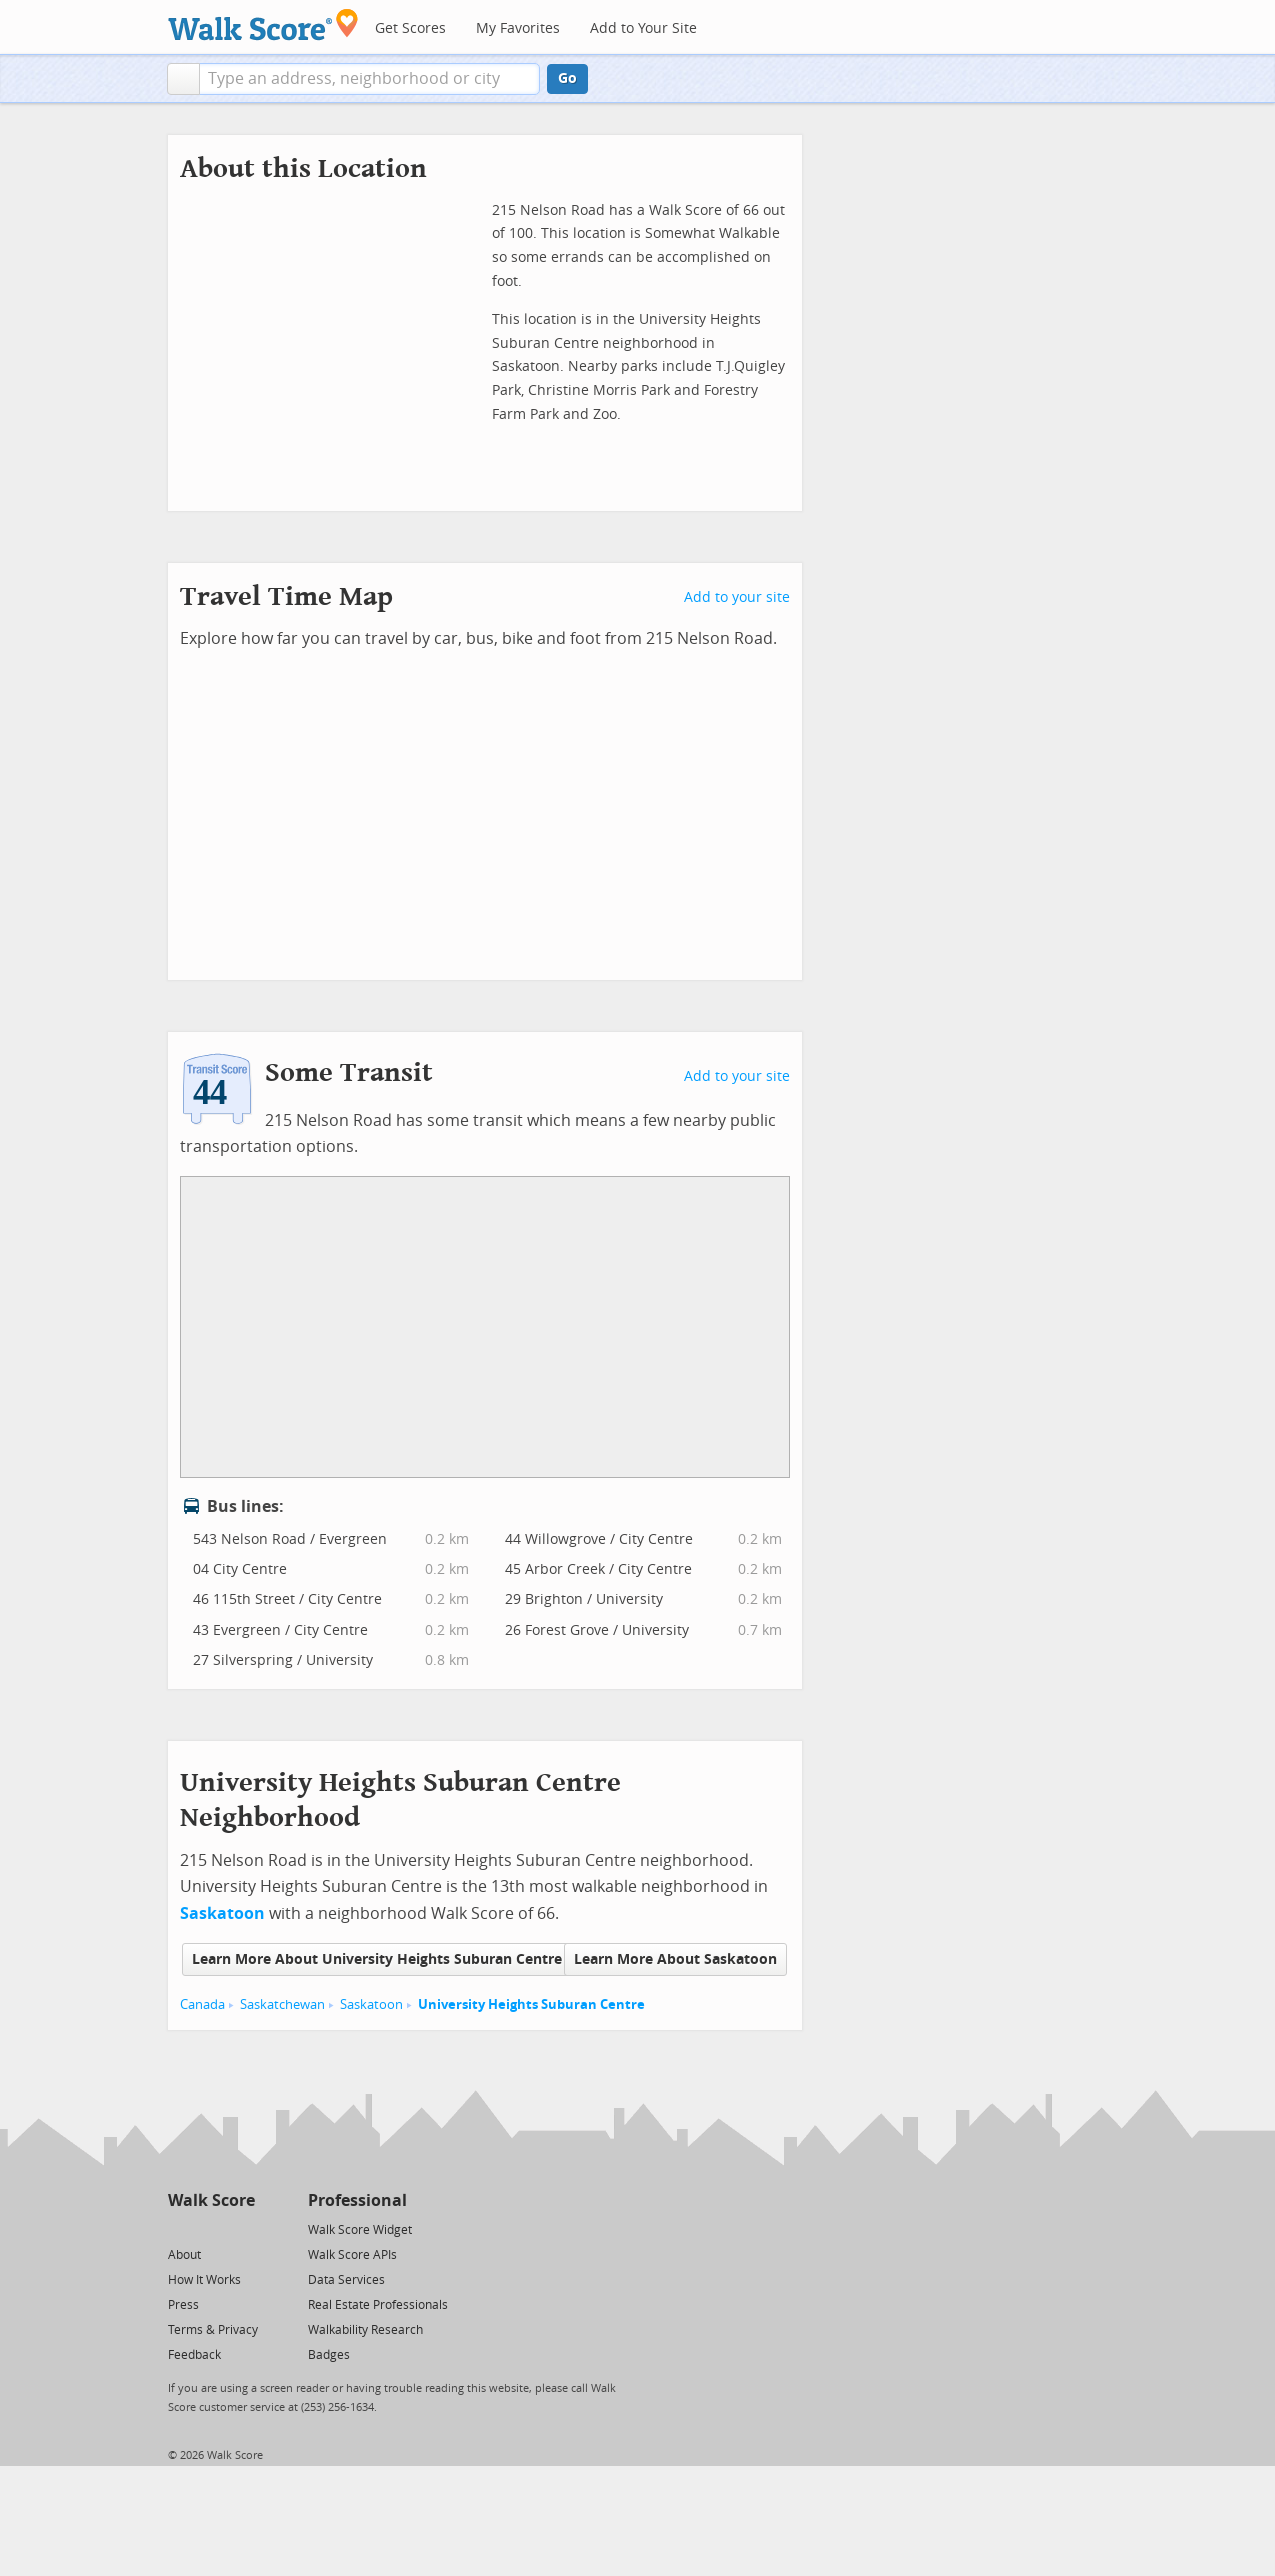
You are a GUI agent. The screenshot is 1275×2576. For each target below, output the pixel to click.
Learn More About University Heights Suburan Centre (377, 1959)
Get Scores (410, 28)
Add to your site (737, 597)
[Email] (241, 2228)
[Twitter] (179, 2228)
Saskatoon (371, 2004)
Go (567, 78)
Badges (329, 2355)
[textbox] (369, 79)
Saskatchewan (282, 2004)
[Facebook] (210, 2228)
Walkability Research (365, 2330)
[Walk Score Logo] (263, 24)
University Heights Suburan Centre (531, 2004)
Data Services (346, 2280)
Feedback (194, 2355)
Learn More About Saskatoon (675, 1959)
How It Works (204, 2280)
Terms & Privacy (213, 2330)
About (184, 2255)
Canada (202, 2004)
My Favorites (518, 28)
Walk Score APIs (352, 2255)
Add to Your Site (643, 28)
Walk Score (211, 2200)
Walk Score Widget (360, 2230)
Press (183, 2305)
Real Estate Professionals (378, 2305)
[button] (183, 79)
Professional (357, 2200)
